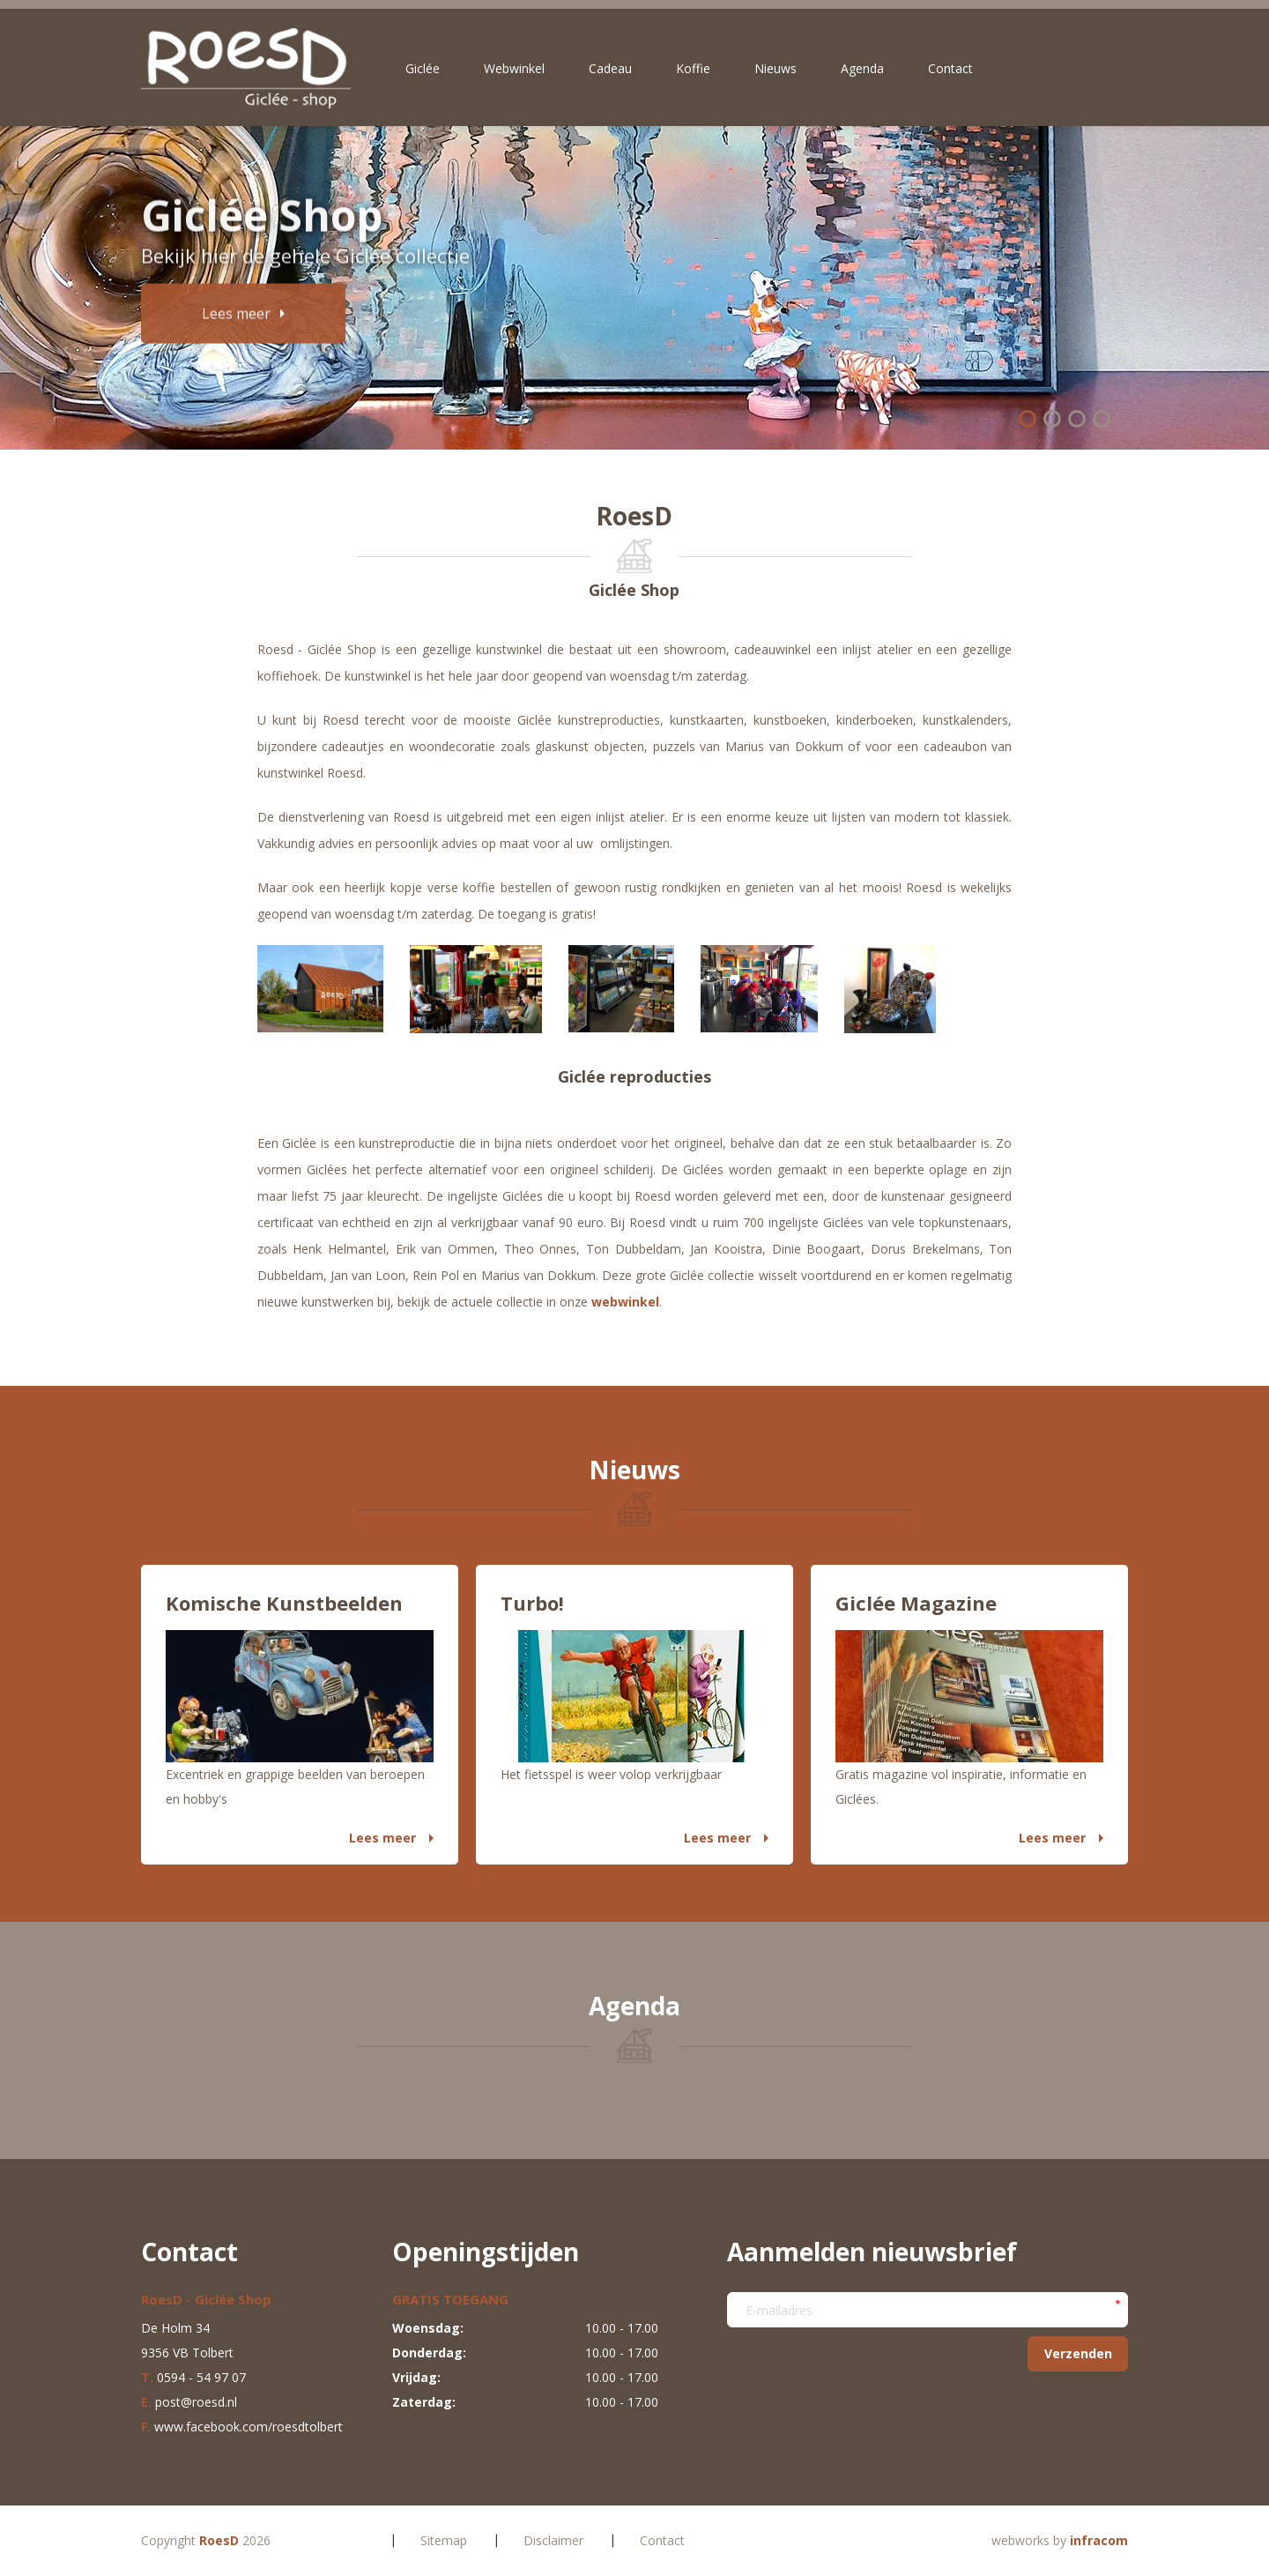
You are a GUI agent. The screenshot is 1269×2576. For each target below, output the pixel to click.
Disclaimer (553, 2540)
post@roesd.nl (196, 2402)
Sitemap (443, 2540)
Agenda (862, 68)
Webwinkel (514, 68)
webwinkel (625, 1301)
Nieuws (775, 68)
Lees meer (382, 1837)
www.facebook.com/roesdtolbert (248, 2426)
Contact (950, 68)
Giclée (422, 68)
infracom (1099, 2540)
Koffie (693, 68)
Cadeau (610, 68)
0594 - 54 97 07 (201, 2377)
